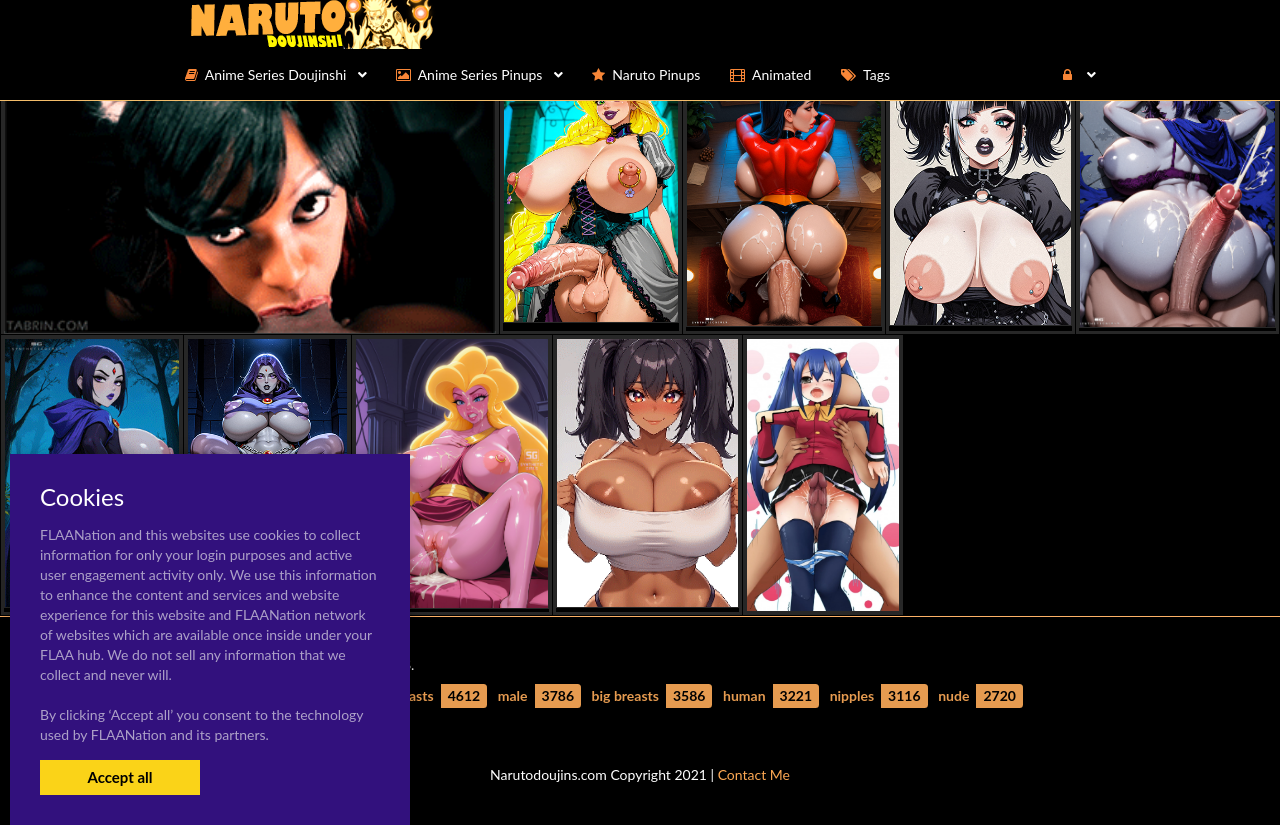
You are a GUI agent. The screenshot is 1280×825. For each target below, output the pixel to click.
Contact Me (754, 774)
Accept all (119, 777)
